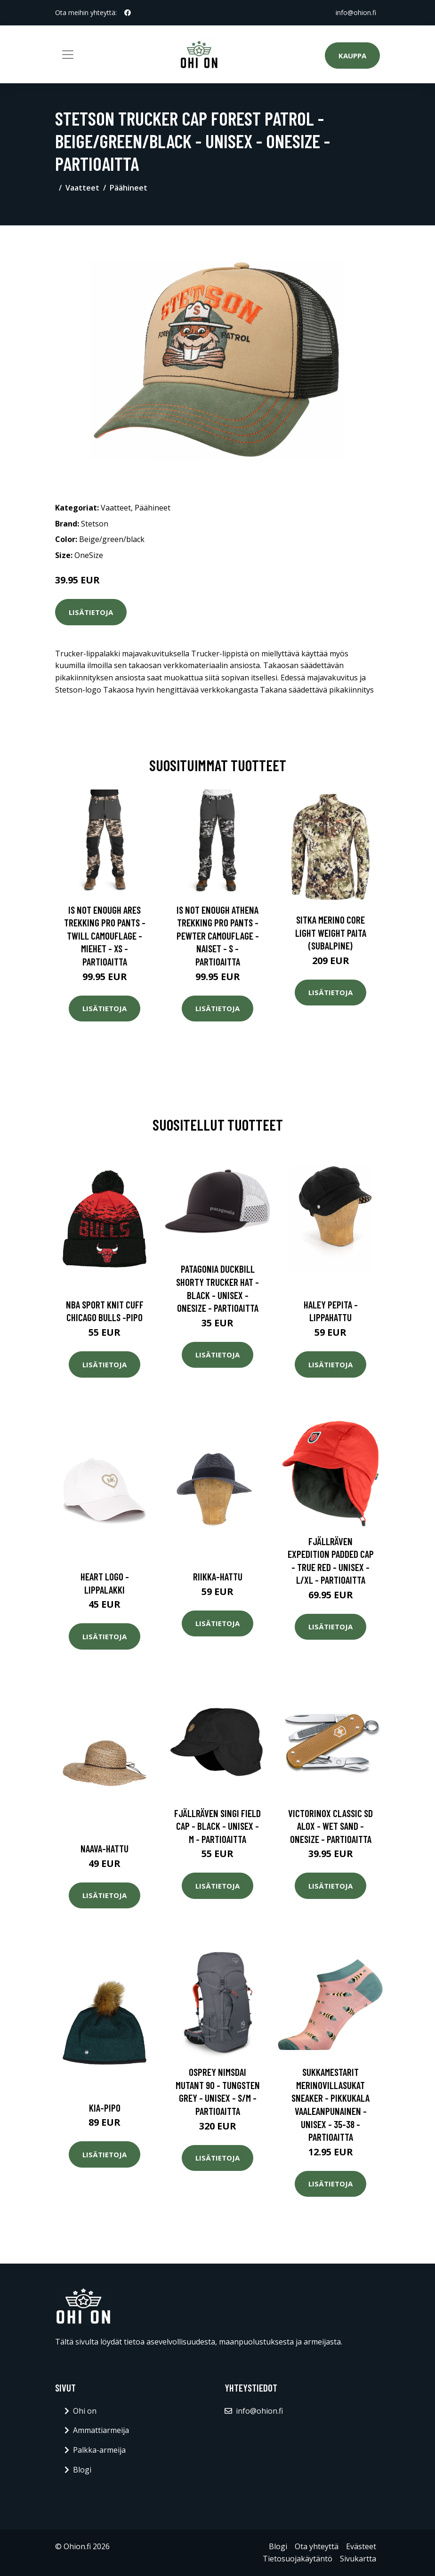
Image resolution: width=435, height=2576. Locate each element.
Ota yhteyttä (316, 2546)
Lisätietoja (91, 612)
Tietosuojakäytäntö (297, 2558)
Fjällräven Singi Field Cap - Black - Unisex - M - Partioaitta (217, 1826)
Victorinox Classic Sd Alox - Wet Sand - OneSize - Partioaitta (330, 1826)
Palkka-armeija (99, 2450)
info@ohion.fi (356, 12)
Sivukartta (358, 2558)
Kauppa (352, 55)
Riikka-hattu (217, 1576)
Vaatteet (82, 188)
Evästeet (361, 2546)
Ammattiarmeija (101, 2430)
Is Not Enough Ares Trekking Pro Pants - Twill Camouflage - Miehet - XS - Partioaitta (104, 935)
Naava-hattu (105, 1848)
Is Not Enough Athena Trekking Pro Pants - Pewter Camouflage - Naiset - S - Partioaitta (218, 935)
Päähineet (128, 188)
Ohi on (85, 2411)
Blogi (82, 2469)
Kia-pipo (105, 2107)
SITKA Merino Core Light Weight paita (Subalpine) (330, 932)
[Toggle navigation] (68, 55)
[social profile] (128, 13)
